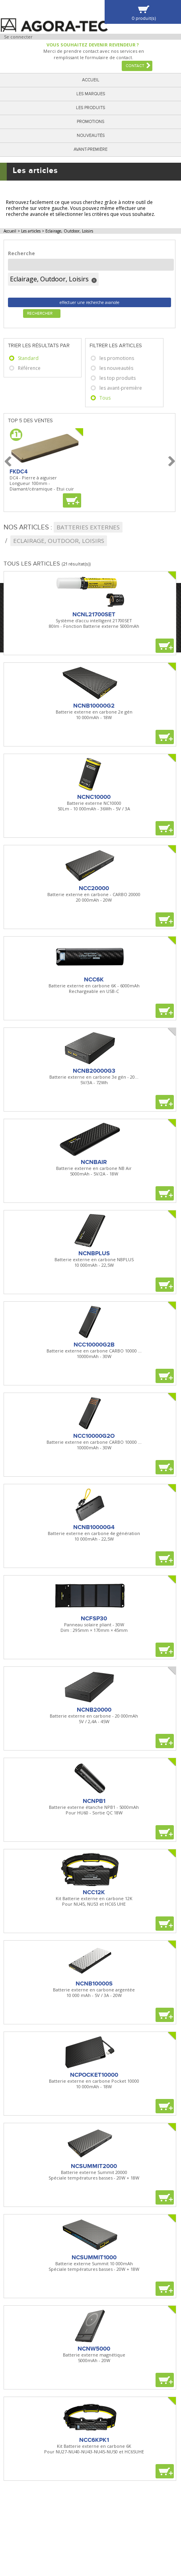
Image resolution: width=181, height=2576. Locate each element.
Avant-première (90, 149)
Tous (105, 397)
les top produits (117, 378)
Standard (28, 358)
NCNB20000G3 (94, 1070)
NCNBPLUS (94, 1253)
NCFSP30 (94, 1618)
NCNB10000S (94, 1983)
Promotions (90, 121)
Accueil (90, 80)
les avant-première (120, 388)
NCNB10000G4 (94, 1527)
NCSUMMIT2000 (94, 2166)
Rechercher (40, 313)
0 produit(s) (144, 18)
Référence (29, 368)
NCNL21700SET (93, 614)
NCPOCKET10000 (94, 2074)
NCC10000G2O (94, 1435)
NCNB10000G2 (94, 705)
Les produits (90, 107)
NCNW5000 (94, 2348)
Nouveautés (91, 135)
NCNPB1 (94, 1801)
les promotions (116, 358)
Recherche (21, 253)
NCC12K (94, 1892)
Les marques (90, 93)
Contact (135, 65)
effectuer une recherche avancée (89, 302)
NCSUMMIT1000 (94, 2257)
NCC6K (94, 979)
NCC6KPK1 (94, 2439)
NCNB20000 (94, 1709)
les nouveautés (116, 368)
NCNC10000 (94, 796)
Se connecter (18, 37)
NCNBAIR (94, 1162)
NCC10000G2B (94, 1344)
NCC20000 (94, 888)
